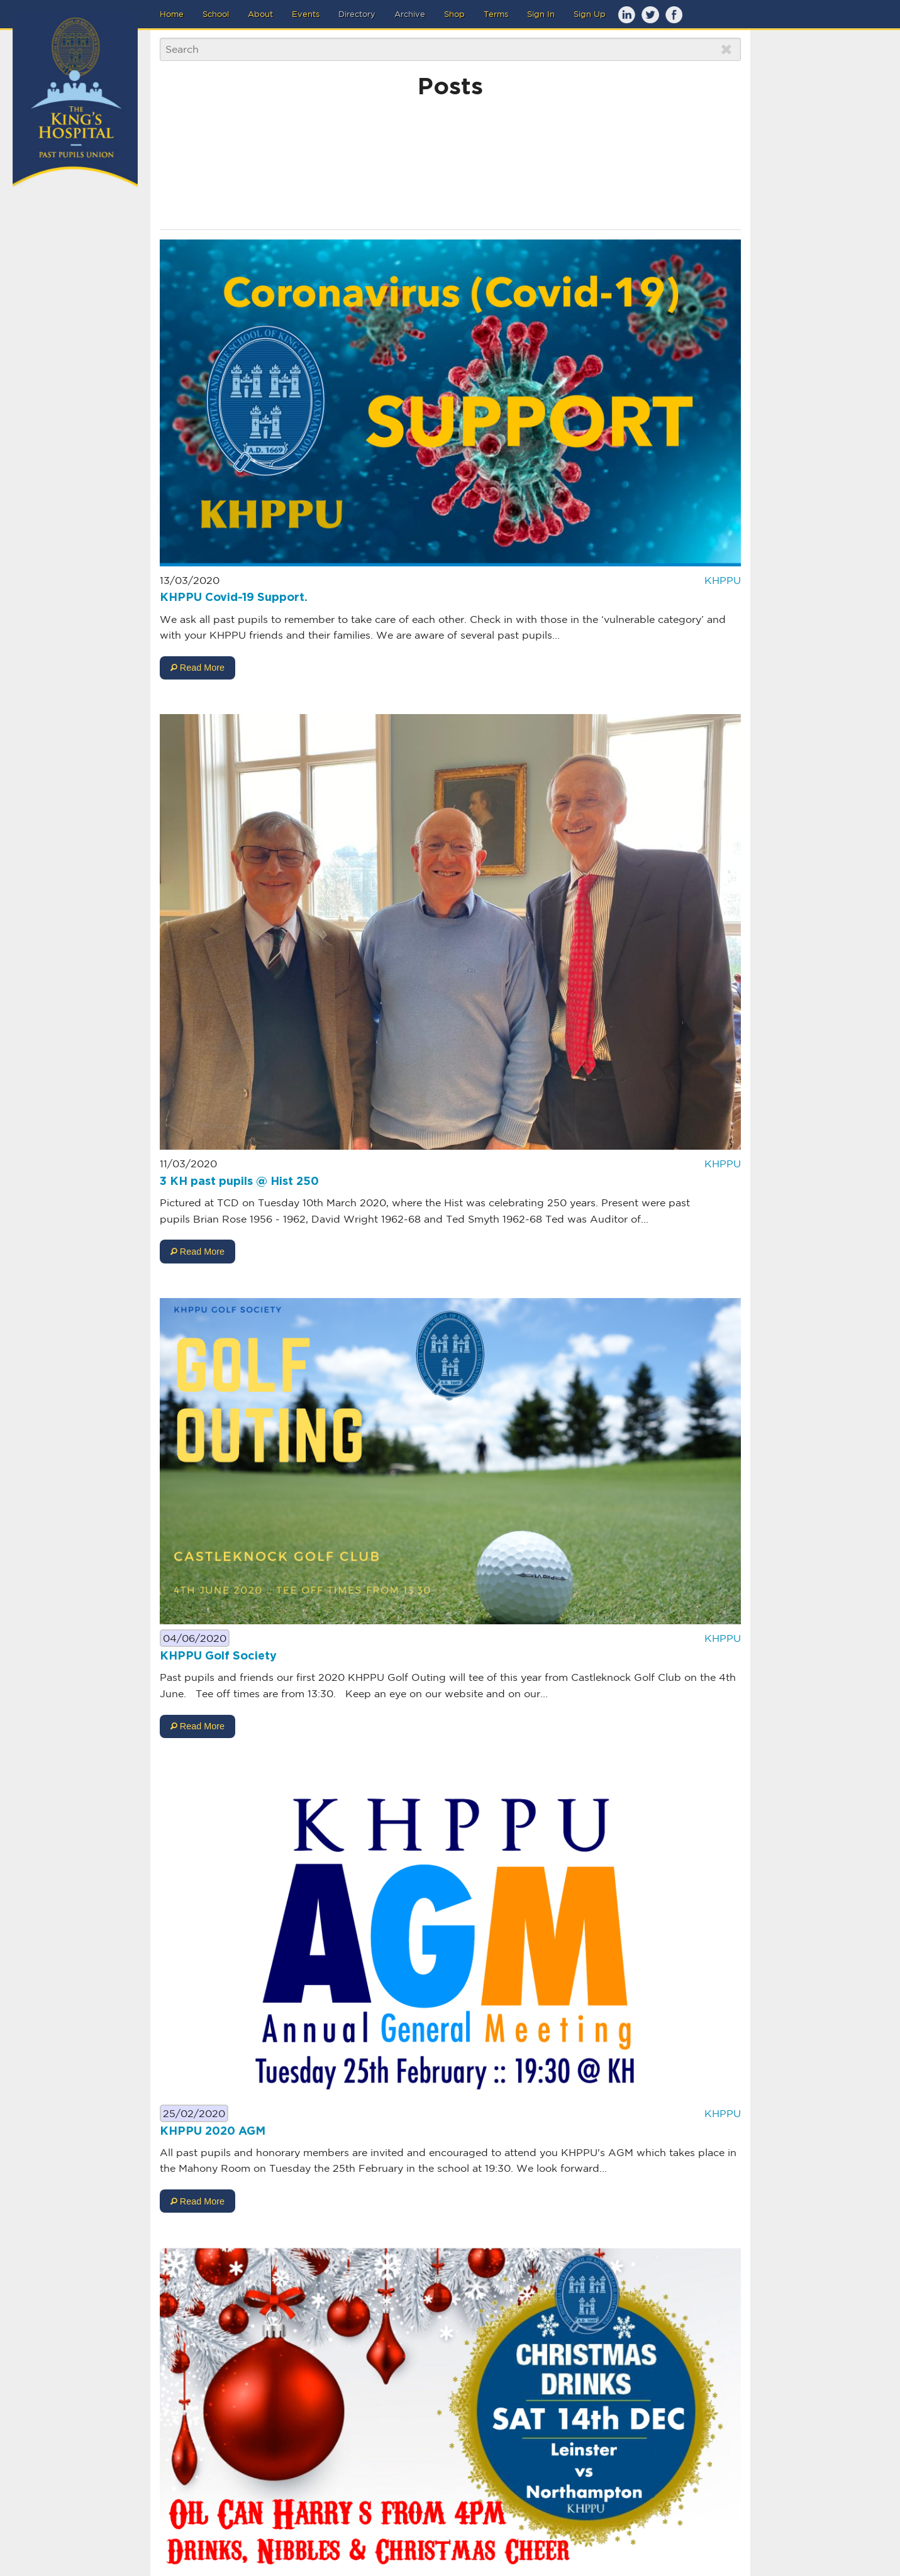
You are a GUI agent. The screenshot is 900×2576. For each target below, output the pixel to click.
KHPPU (722, 580)
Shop (454, 14)
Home (172, 14)
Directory (356, 14)
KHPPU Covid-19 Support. (234, 597)
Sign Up (590, 14)
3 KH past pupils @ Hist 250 (239, 1181)
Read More (197, 668)
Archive (409, 14)
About (260, 14)
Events (305, 14)
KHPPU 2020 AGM (212, 2131)
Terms (496, 14)
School (216, 14)
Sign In (541, 14)
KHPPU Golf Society (218, 1656)
